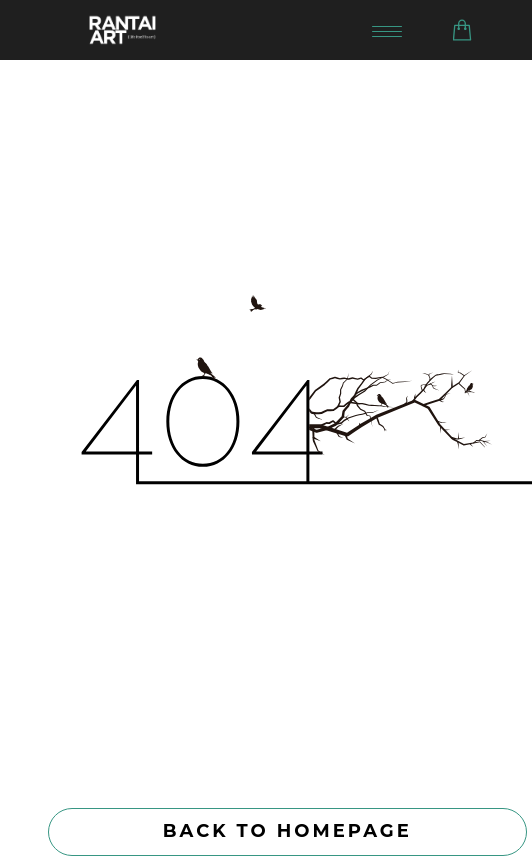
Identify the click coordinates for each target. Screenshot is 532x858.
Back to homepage (287, 831)
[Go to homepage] (216, 30)
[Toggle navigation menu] (387, 30)
